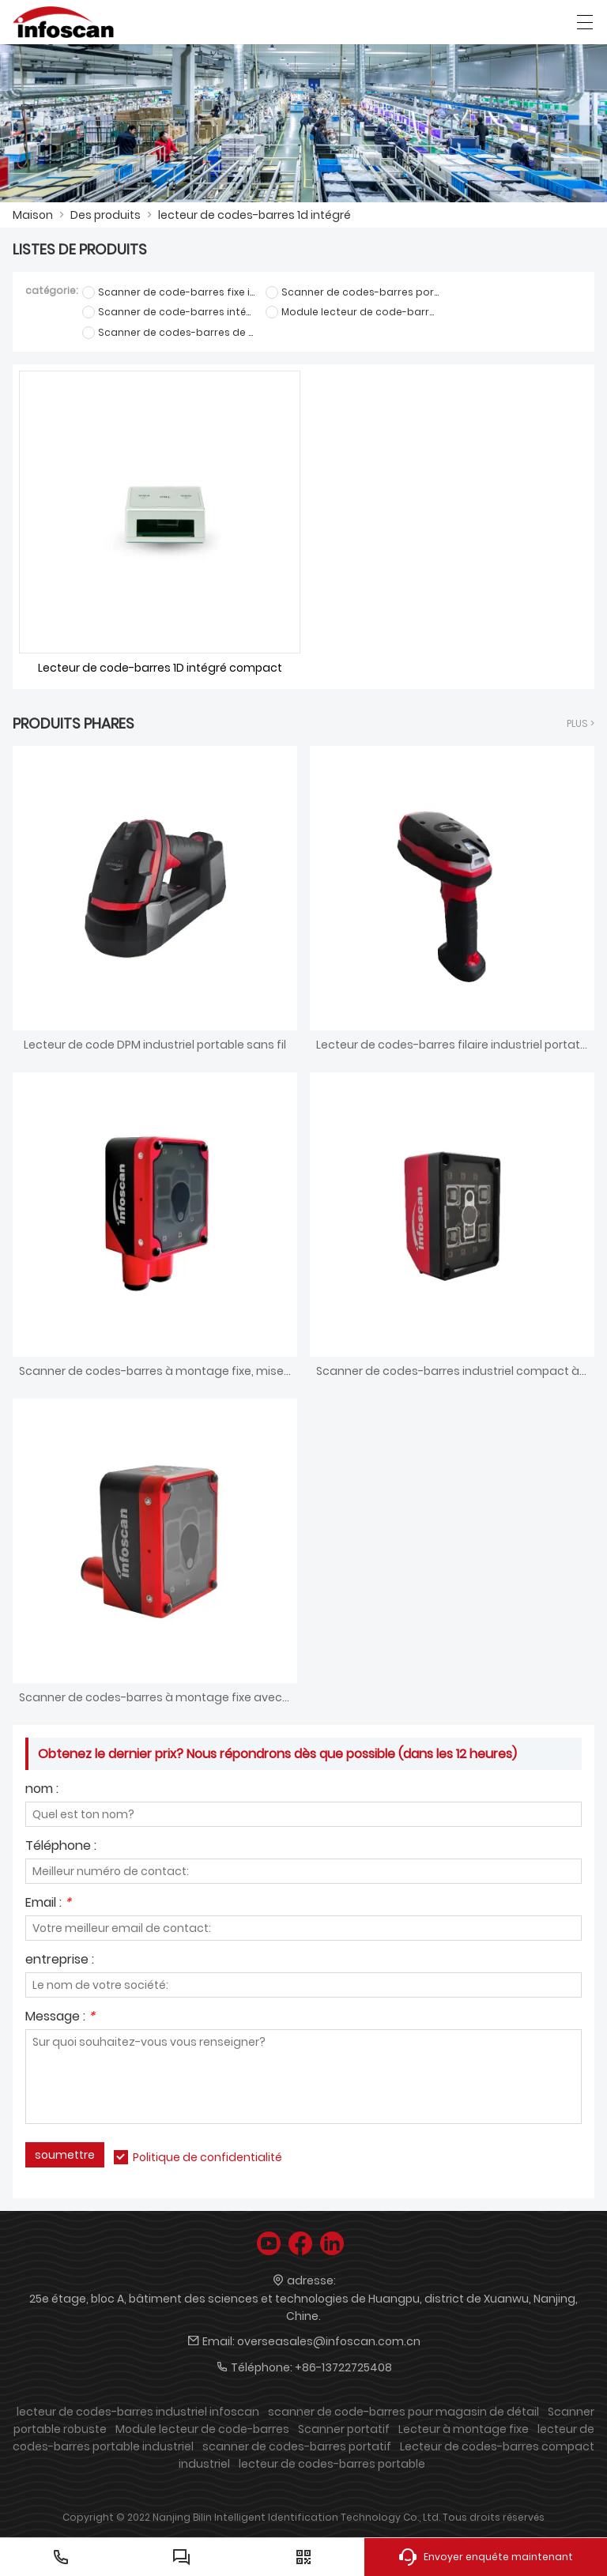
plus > (580, 723)
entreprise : (59, 1960)
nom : (41, 1790)
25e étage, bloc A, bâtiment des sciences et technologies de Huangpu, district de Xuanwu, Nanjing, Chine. (303, 2307)
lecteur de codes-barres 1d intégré (254, 215)
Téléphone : (60, 1847)
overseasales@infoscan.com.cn (328, 2341)
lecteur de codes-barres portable (332, 2464)
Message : (60, 2017)
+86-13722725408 (343, 2367)
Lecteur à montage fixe (463, 2429)
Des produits (105, 215)
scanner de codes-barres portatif (296, 2446)
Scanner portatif (344, 2429)
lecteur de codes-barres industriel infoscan (138, 2412)
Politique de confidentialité (207, 2157)
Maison (33, 215)
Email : (48, 1903)
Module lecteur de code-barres (202, 2429)
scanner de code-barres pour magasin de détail (403, 2412)
